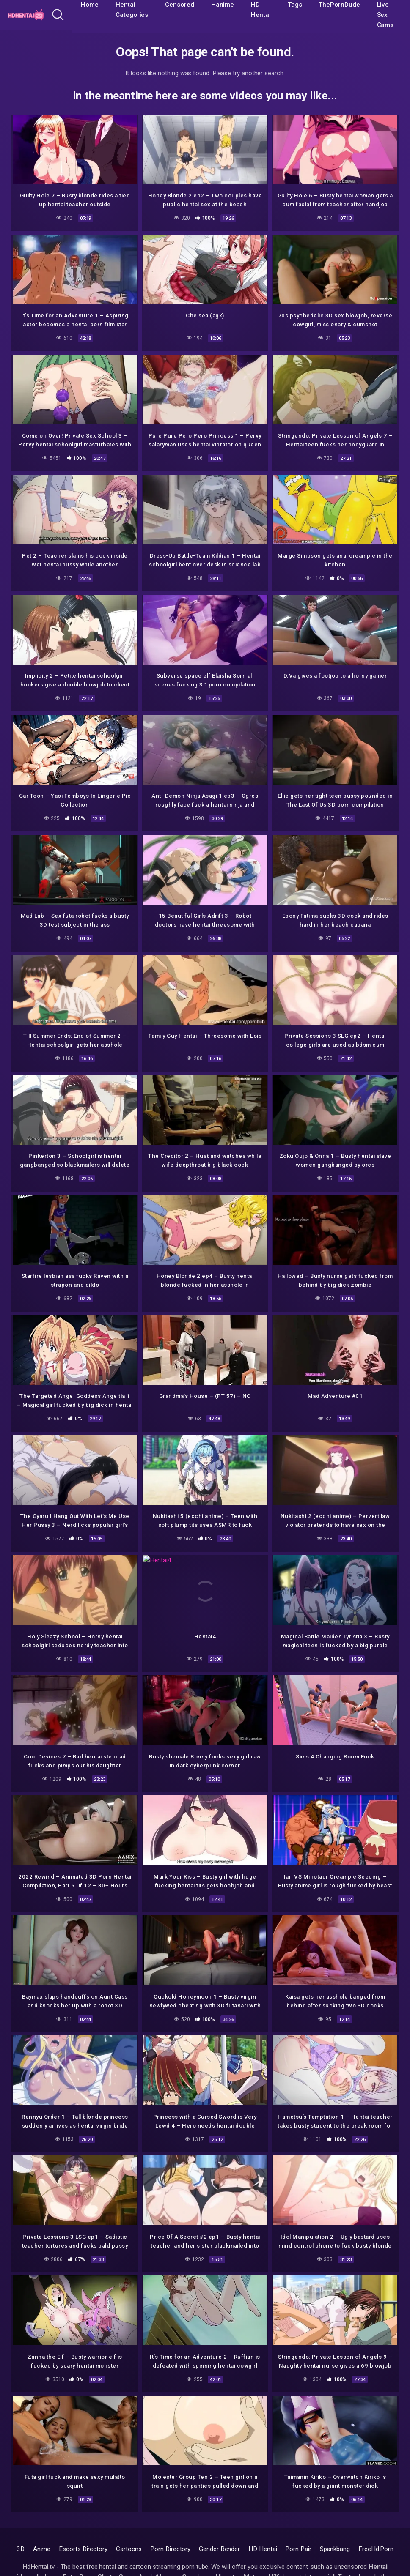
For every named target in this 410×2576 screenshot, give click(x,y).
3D (21, 2549)
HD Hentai (262, 2549)
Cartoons (129, 2549)
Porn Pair (298, 2549)
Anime (42, 2549)
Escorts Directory (83, 2549)
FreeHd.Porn (375, 2549)
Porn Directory (170, 2549)
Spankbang (335, 2549)
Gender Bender (219, 2549)
